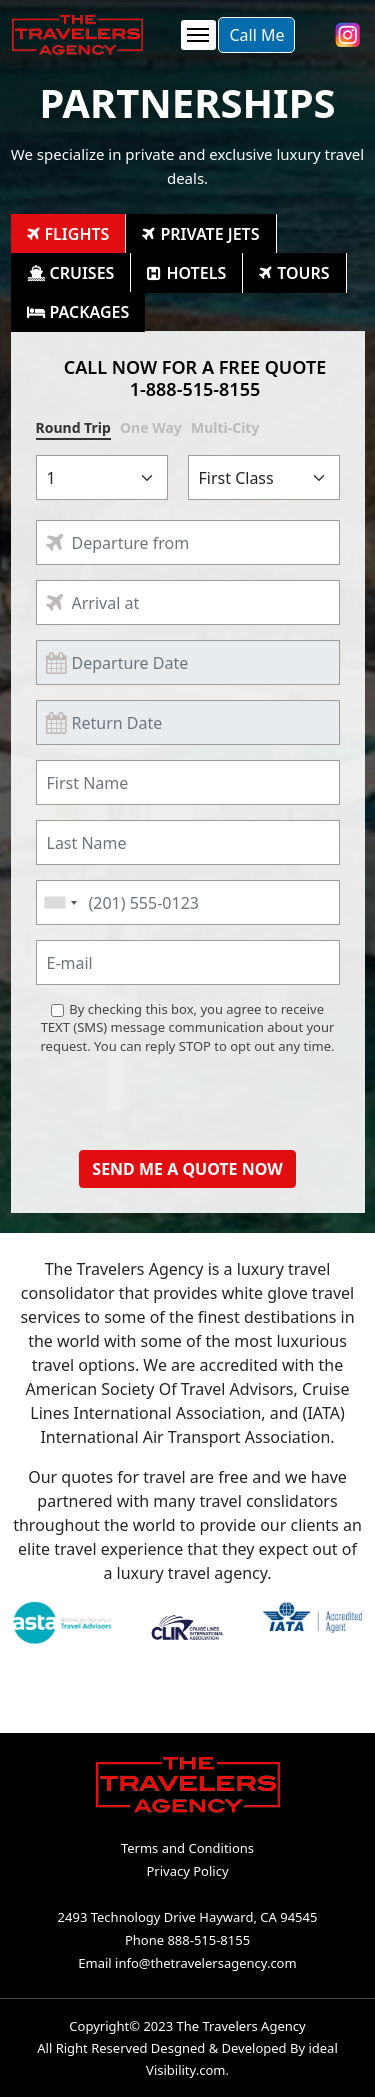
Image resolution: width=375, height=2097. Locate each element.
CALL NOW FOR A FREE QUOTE (195, 377)
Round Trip (73, 427)
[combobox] (60, 902)
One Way (151, 427)
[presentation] (188, 1096)
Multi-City (225, 427)
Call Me (256, 35)
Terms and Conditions (187, 1848)
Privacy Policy (187, 1871)
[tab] (69, 234)
